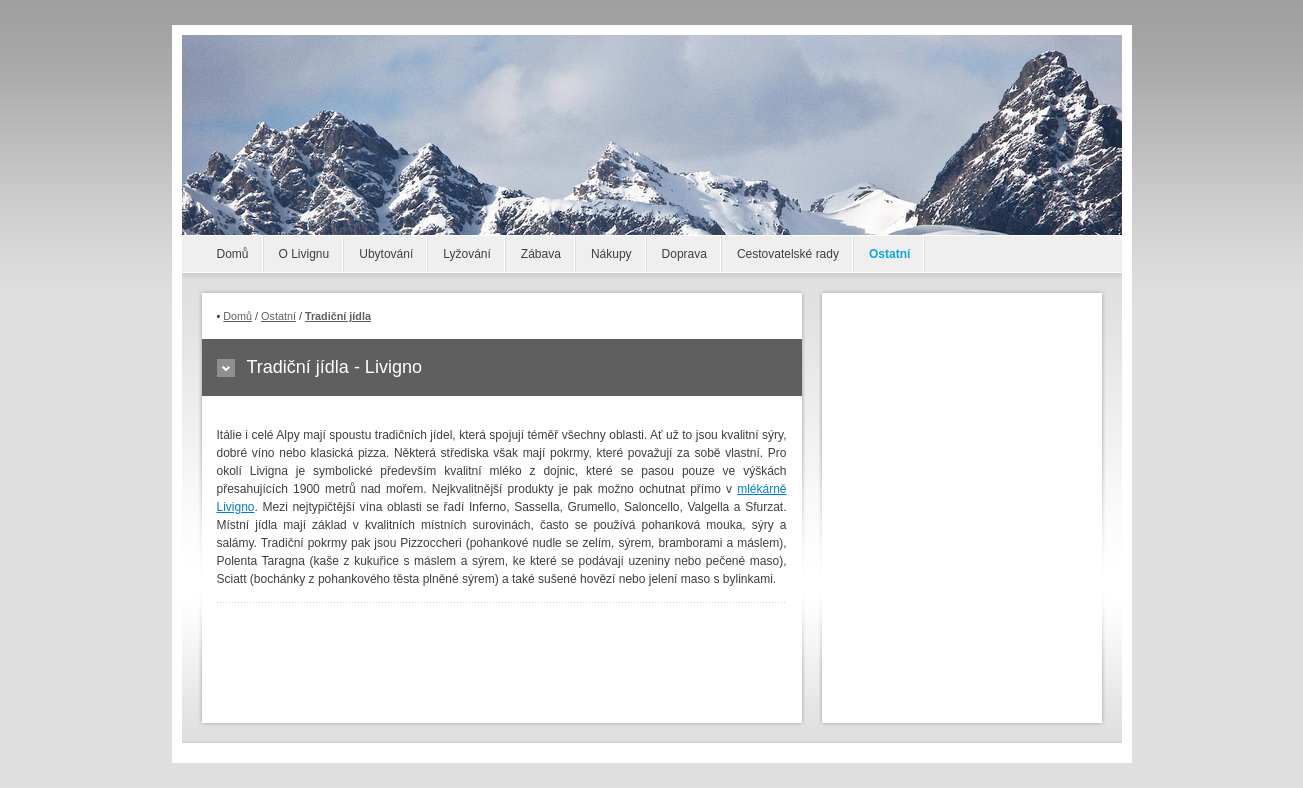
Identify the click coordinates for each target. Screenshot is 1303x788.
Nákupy (611, 254)
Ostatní (889, 254)
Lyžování (467, 254)
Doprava (684, 254)
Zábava (541, 254)
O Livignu (304, 254)
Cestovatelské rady (788, 254)
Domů (233, 254)
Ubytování (386, 254)
